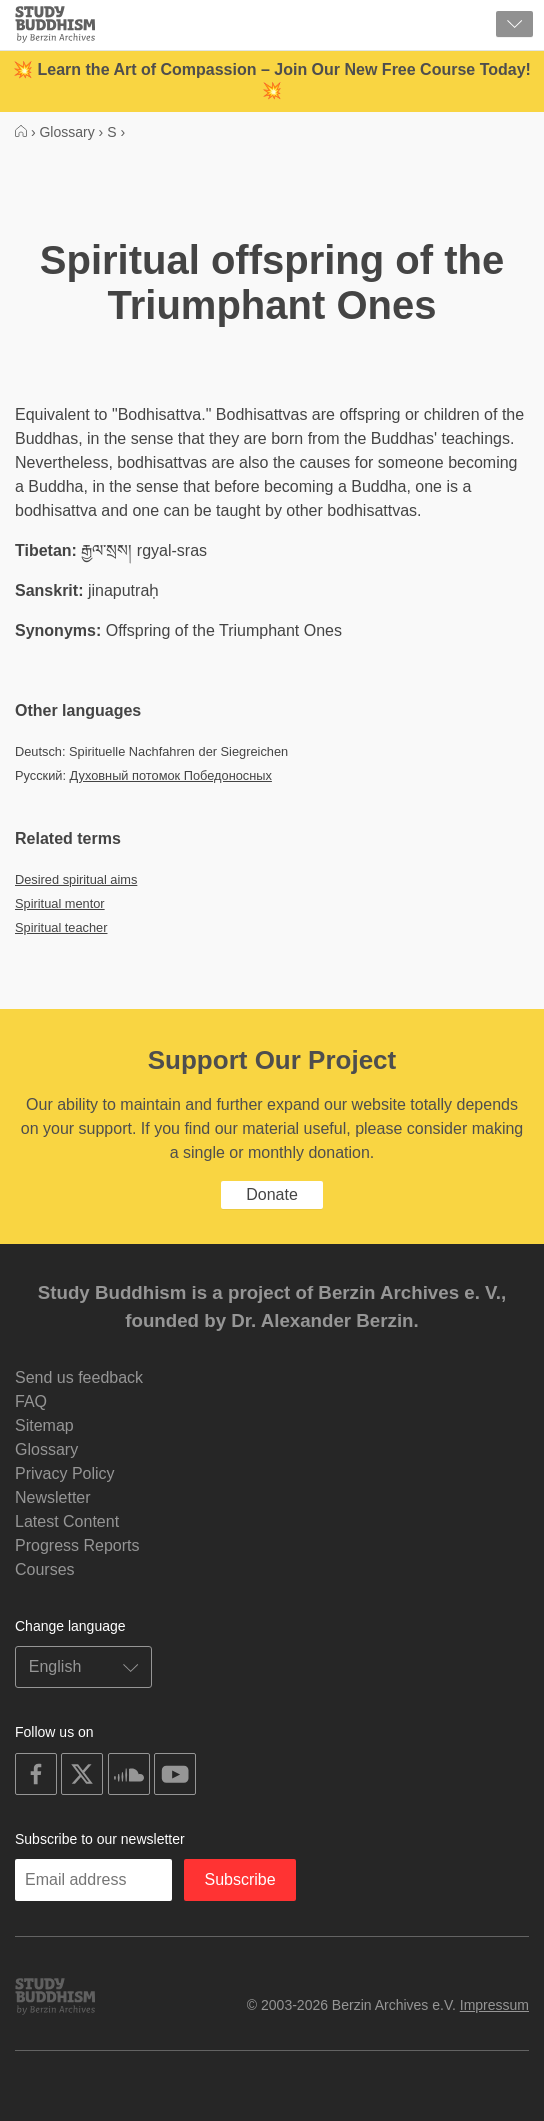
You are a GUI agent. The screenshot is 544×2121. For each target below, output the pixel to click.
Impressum (494, 2005)
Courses (45, 1569)
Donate (272, 1194)
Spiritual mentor (60, 903)
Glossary (46, 1449)
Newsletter (53, 1497)
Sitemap (44, 1425)
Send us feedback (79, 1377)
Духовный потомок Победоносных (171, 775)
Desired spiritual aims (76, 879)
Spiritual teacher (61, 927)
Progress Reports (77, 1545)
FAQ (31, 1401)
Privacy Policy (65, 1473)
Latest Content (67, 1521)
